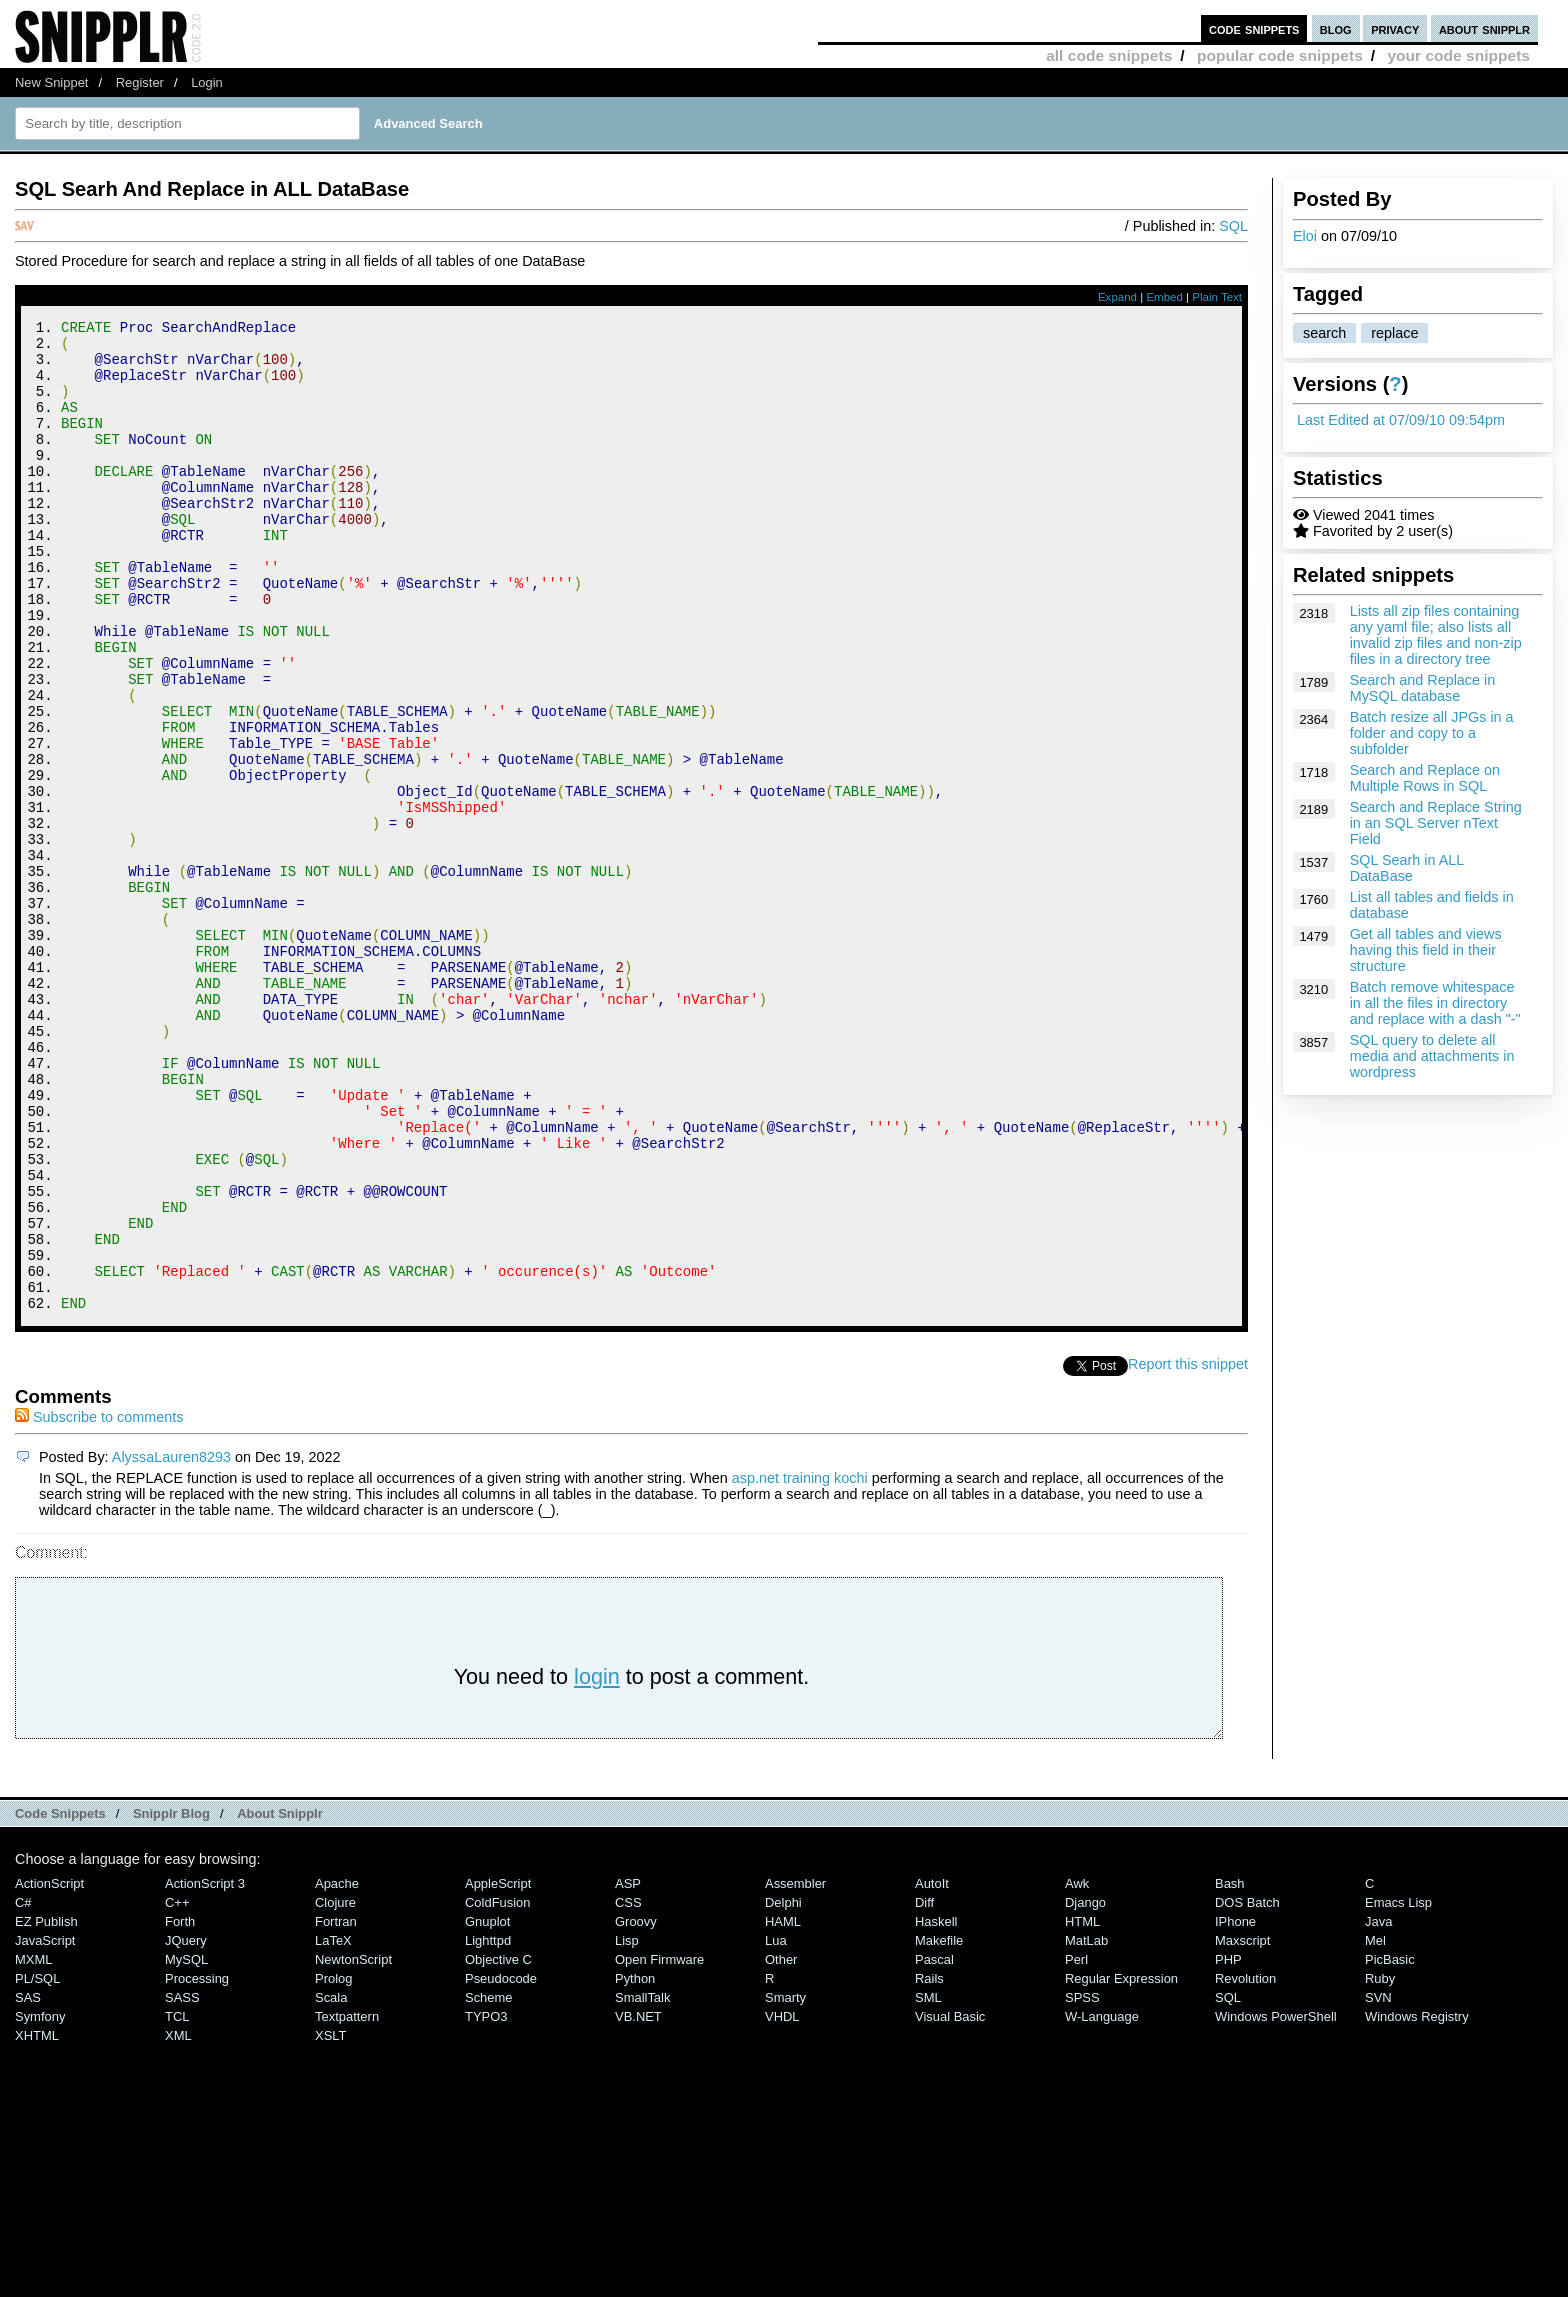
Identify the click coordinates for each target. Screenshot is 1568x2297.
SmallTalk (642, 2183)
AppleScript (498, 2069)
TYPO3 (486, 2202)
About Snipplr (280, 1999)
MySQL (186, 2145)
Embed (1164, 297)
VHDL (782, 2202)
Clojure (335, 2088)
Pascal (934, 2145)
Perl (1076, 2145)
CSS (628, 2088)
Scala (331, 2183)
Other (781, 2145)
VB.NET (638, 2202)
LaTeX (333, 2126)
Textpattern (347, 2202)
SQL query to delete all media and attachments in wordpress (1432, 1056)
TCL (177, 2202)
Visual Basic (950, 2202)
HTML (1082, 2107)
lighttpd (488, 2126)
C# (23, 2088)
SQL (1233, 226)
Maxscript (1242, 2126)
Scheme (489, 2183)
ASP (628, 2069)
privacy (1395, 28)
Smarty (785, 2183)
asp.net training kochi (800, 1664)
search (1324, 333)
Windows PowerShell (1276, 2202)
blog (1336, 28)
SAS (28, 2183)
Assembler (795, 2069)
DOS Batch (1247, 2088)
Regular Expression (1121, 2164)
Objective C (498, 2145)
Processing (197, 2164)
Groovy (636, 2107)
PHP (1228, 2145)
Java (1378, 2107)
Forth (180, 2107)
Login (207, 82)
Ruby (1380, 2164)
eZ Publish (46, 2107)
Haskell (936, 2107)
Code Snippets (60, 1999)
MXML (33, 2145)
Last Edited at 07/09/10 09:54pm (1401, 420)
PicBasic (1390, 2145)
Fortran (336, 2107)
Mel (1375, 2126)
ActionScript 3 (205, 2069)
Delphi (783, 2088)
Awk (1077, 2069)
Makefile (939, 2126)
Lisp (627, 2126)
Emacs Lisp (1398, 2088)
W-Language (1102, 2202)
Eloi (1305, 236)
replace (1394, 333)
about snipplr (1484, 28)
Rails (929, 2164)
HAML (783, 2107)
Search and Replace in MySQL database (1423, 688)
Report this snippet (1188, 1550)
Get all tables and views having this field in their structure (1426, 950)
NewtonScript (353, 2145)
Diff (924, 2088)
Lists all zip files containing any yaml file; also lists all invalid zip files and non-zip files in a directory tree (1436, 635)
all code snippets (1109, 55)
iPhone (1235, 2107)
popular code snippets (1280, 55)
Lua (776, 2126)
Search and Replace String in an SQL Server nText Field (1436, 823)
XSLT (330, 2221)
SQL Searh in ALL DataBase (1407, 868)
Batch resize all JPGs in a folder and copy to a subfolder (1432, 733)
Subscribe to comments (99, 1603)
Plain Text (1217, 297)
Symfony (40, 2202)
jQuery (186, 2126)
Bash (1230, 2069)
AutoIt (932, 2069)
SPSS (1082, 2183)
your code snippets (1458, 55)
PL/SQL (37, 2164)
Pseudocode (501, 2164)
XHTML (37, 2221)
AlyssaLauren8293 (171, 1643)
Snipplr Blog (171, 1999)
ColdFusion (498, 2088)
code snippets (1254, 28)
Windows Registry (1417, 2202)
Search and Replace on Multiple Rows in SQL (1425, 778)
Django (1085, 2088)
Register (140, 82)
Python (635, 2164)
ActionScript (49, 2069)
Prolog (333, 2164)
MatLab (1086, 2126)
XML (178, 2221)
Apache (337, 2069)
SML (928, 2183)
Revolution (1245, 2164)
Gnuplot (487, 2107)
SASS (182, 2183)
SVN (1378, 2183)
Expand (1117, 297)
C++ (177, 2088)
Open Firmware (659, 2145)
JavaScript (45, 2126)
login (597, 1862)
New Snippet (51, 82)
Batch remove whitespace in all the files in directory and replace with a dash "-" (1435, 1003)
